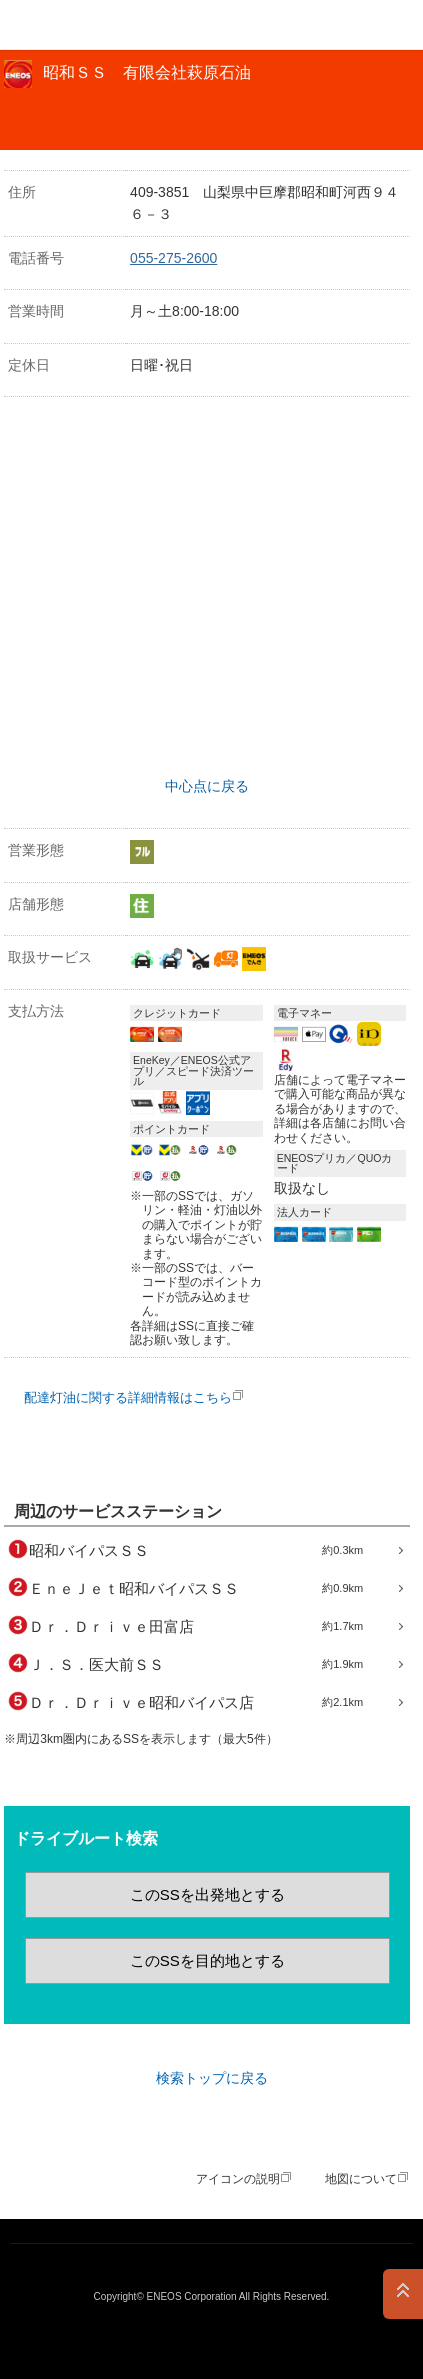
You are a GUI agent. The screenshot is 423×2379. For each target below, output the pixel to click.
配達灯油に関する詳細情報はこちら (128, 1397)
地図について (361, 2179)
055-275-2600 (173, 258)
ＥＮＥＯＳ (66, 25)
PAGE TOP (403, 2294)
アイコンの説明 (238, 2179)
